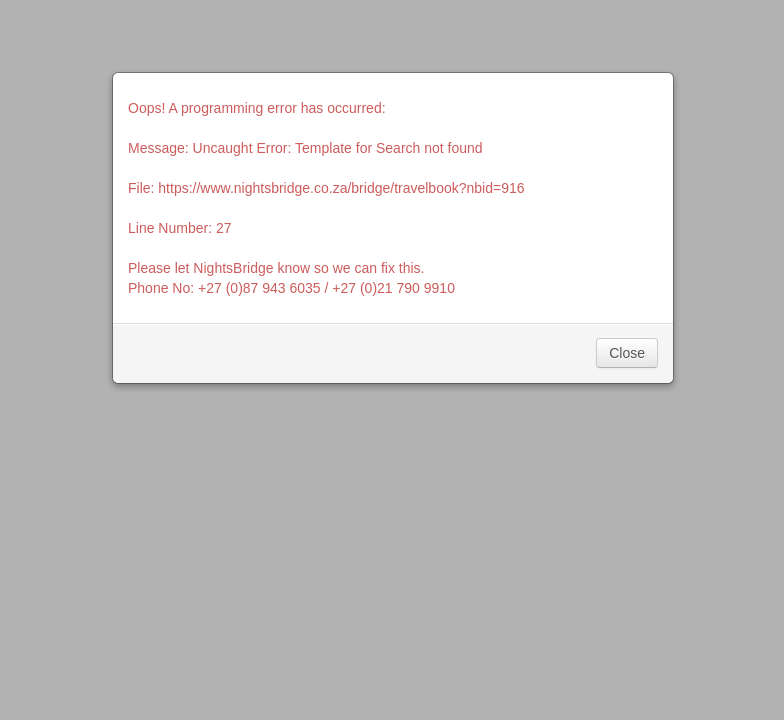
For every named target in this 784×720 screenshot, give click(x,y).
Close (627, 353)
